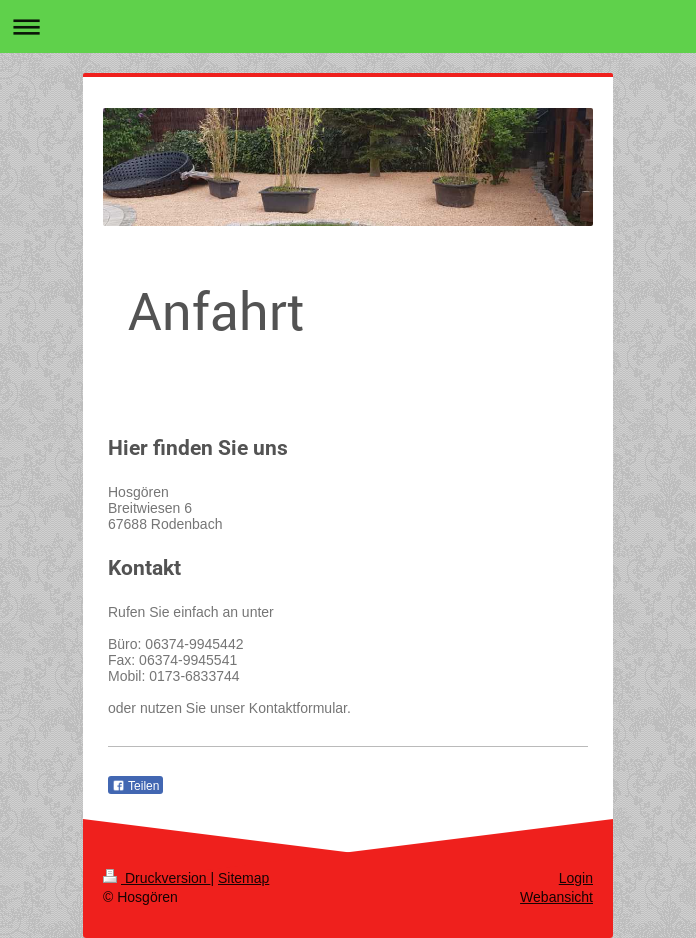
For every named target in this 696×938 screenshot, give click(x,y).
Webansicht (556, 897)
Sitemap (243, 878)
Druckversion (156, 878)
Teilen (135, 786)
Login (576, 878)
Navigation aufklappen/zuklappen (348, 26)
